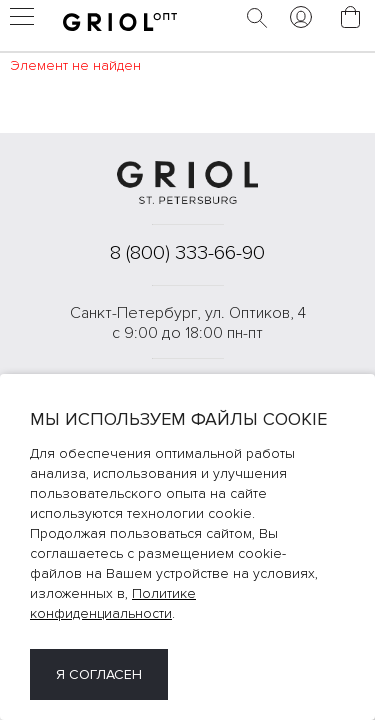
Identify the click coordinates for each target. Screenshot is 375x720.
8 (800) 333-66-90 (187, 253)
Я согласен (99, 674)
